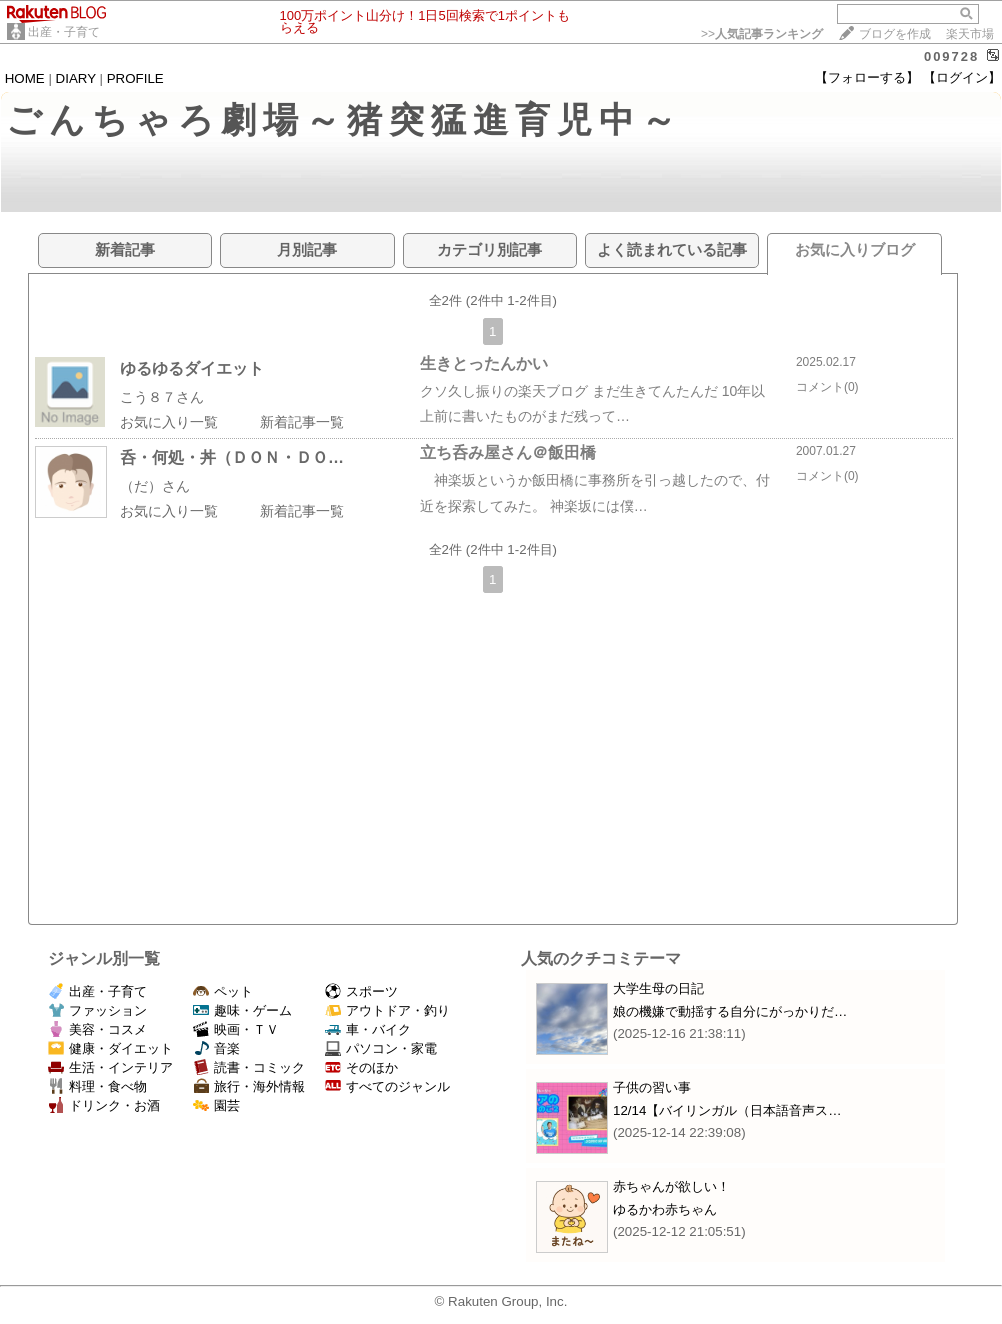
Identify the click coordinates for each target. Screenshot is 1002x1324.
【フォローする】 (867, 77)
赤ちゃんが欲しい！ (671, 1186)
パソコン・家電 (381, 1048)
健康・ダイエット (110, 1048)
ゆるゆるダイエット (192, 368)
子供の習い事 (652, 1087)
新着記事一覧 (302, 422)
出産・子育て (64, 32)
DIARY (76, 78)
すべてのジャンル (387, 1086)
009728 (951, 56)
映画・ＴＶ (236, 1029)
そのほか (361, 1067)
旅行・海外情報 (249, 1086)
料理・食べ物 (97, 1086)
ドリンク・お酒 (104, 1105)
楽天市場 (970, 34)
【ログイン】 (962, 77)
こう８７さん (162, 397)
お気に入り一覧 (169, 422)
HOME (25, 78)
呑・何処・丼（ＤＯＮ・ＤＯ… (232, 457)
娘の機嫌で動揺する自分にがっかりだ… (730, 1011)
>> (762, 34)
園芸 (216, 1105)
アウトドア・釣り (387, 1010)
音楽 (216, 1048)
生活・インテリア (110, 1067)
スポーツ (361, 991)
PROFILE (135, 78)
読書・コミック (249, 1067)
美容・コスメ (97, 1029)
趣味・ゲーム (242, 1010)
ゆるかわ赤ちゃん (665, 1209)
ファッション (97, 1010)
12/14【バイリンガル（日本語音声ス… (727, 1110)
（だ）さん (155, 486)
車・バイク (368, 1029)
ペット (223, 991)
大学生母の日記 (658, 988)
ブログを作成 (895, 34)
